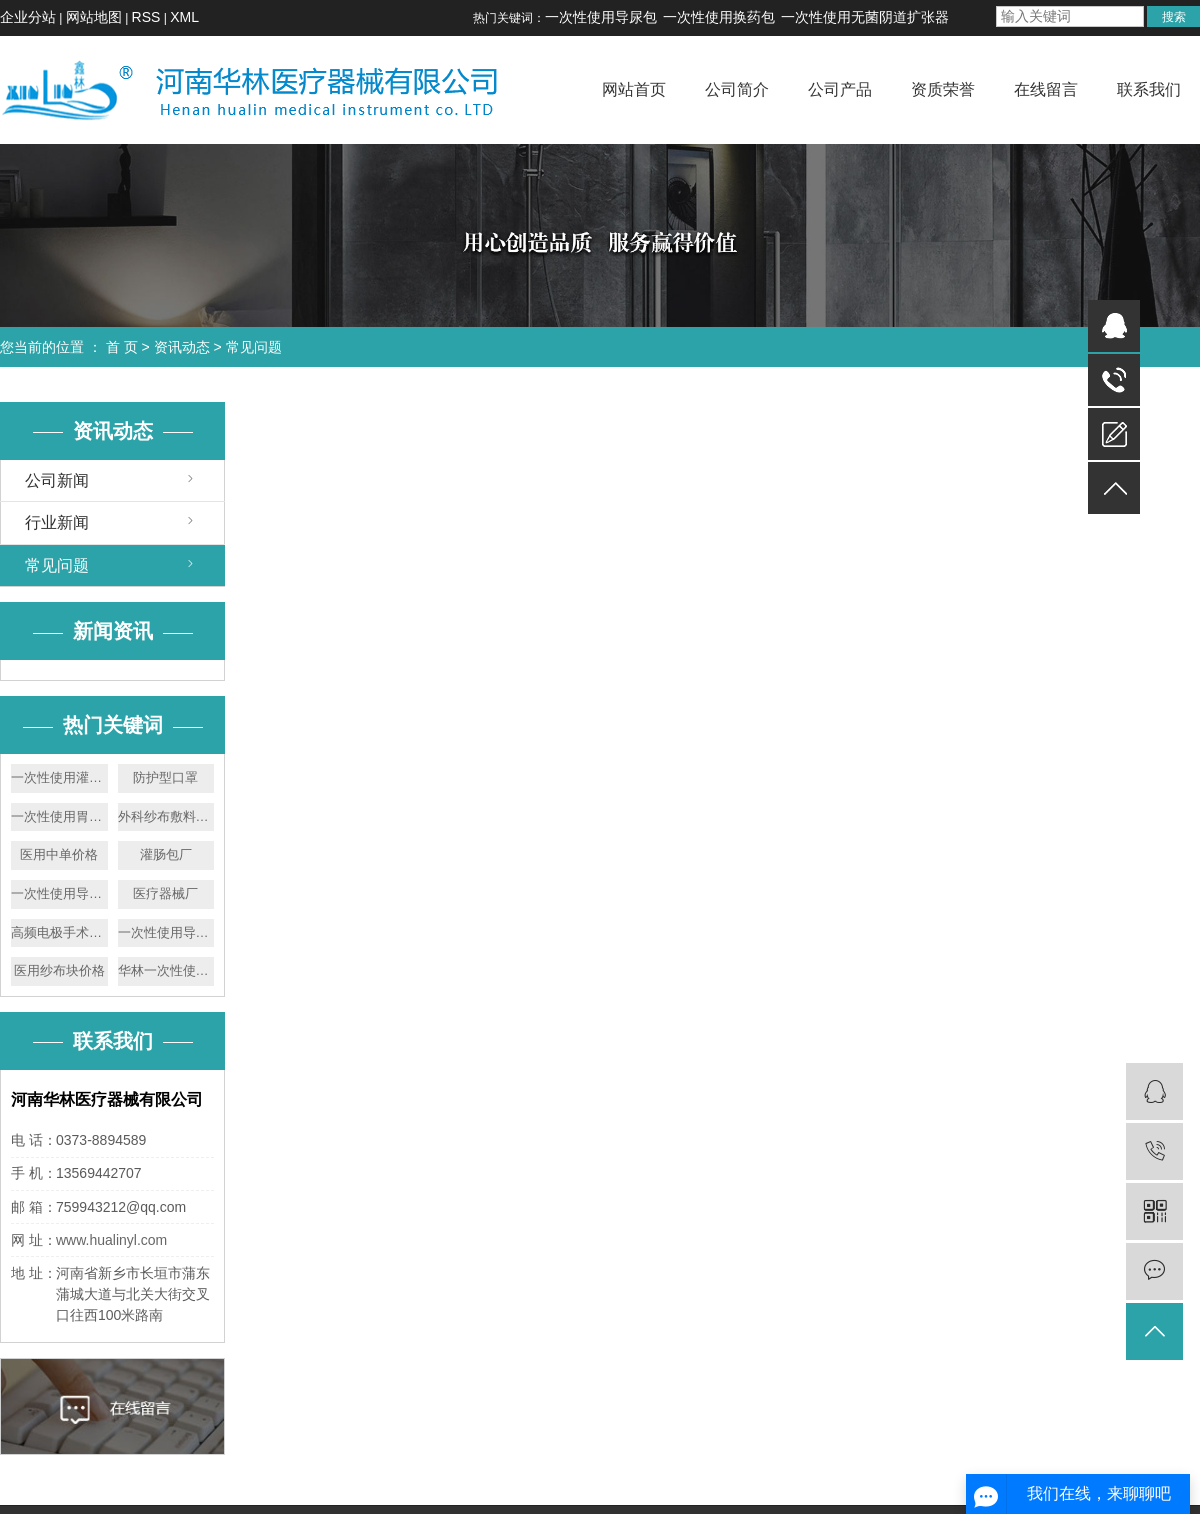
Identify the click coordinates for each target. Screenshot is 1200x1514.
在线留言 (1046, 89)
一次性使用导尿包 (601, 17)
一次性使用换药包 (719, 17)
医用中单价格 (59, 854)
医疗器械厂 (165, 893)
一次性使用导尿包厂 (166, 932)
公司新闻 (57, 480)
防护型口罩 (165, 777)
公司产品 (840, 89)
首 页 (122, 347)
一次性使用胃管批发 (59, 816)
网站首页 (634, 89)
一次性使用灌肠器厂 (59, 777)
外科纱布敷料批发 (166, 816)
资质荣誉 (943, 89)
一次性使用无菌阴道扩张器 (865, 17)
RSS (146, 17)
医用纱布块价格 (59, 970)
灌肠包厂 (166, 854)
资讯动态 (182, 347)
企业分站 (28, 17)
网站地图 (94, 17)
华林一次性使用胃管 (166, 970)
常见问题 (254, 347)
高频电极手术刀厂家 (59, 932)
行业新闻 (57, 522)
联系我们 (1149, 89)
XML (184, 17)
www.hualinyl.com (111, 1240)
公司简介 (737, 89)
